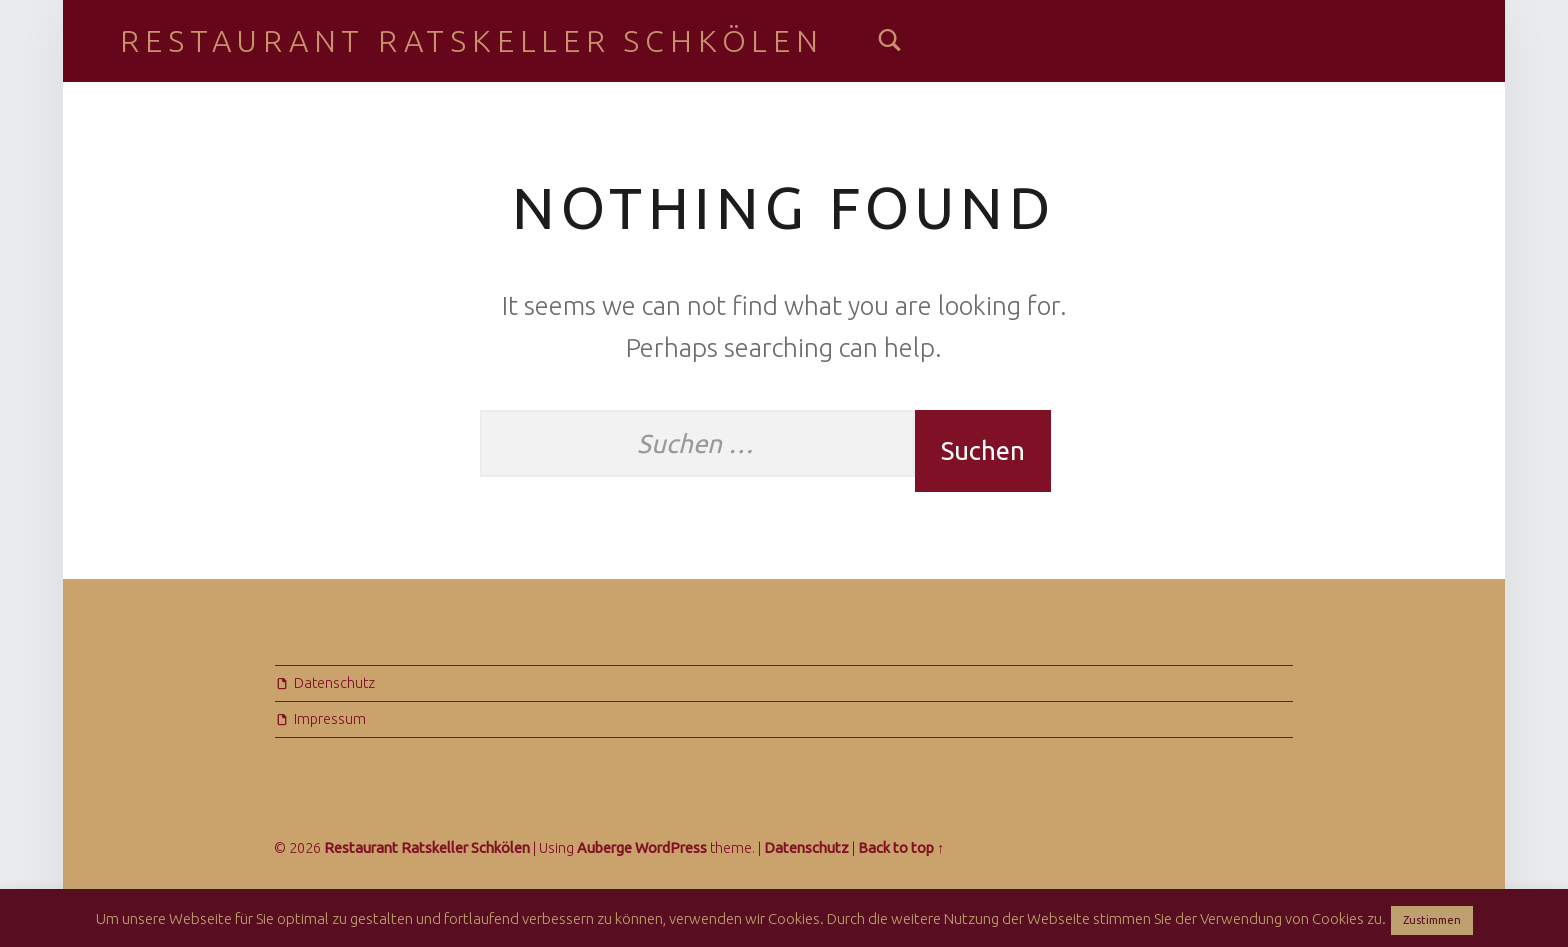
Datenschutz (334, 683)
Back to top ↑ (901, 848)
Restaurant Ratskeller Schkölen (471, 41)
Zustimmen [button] (1432, 920)
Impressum (330, 719)
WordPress (671, 848)
